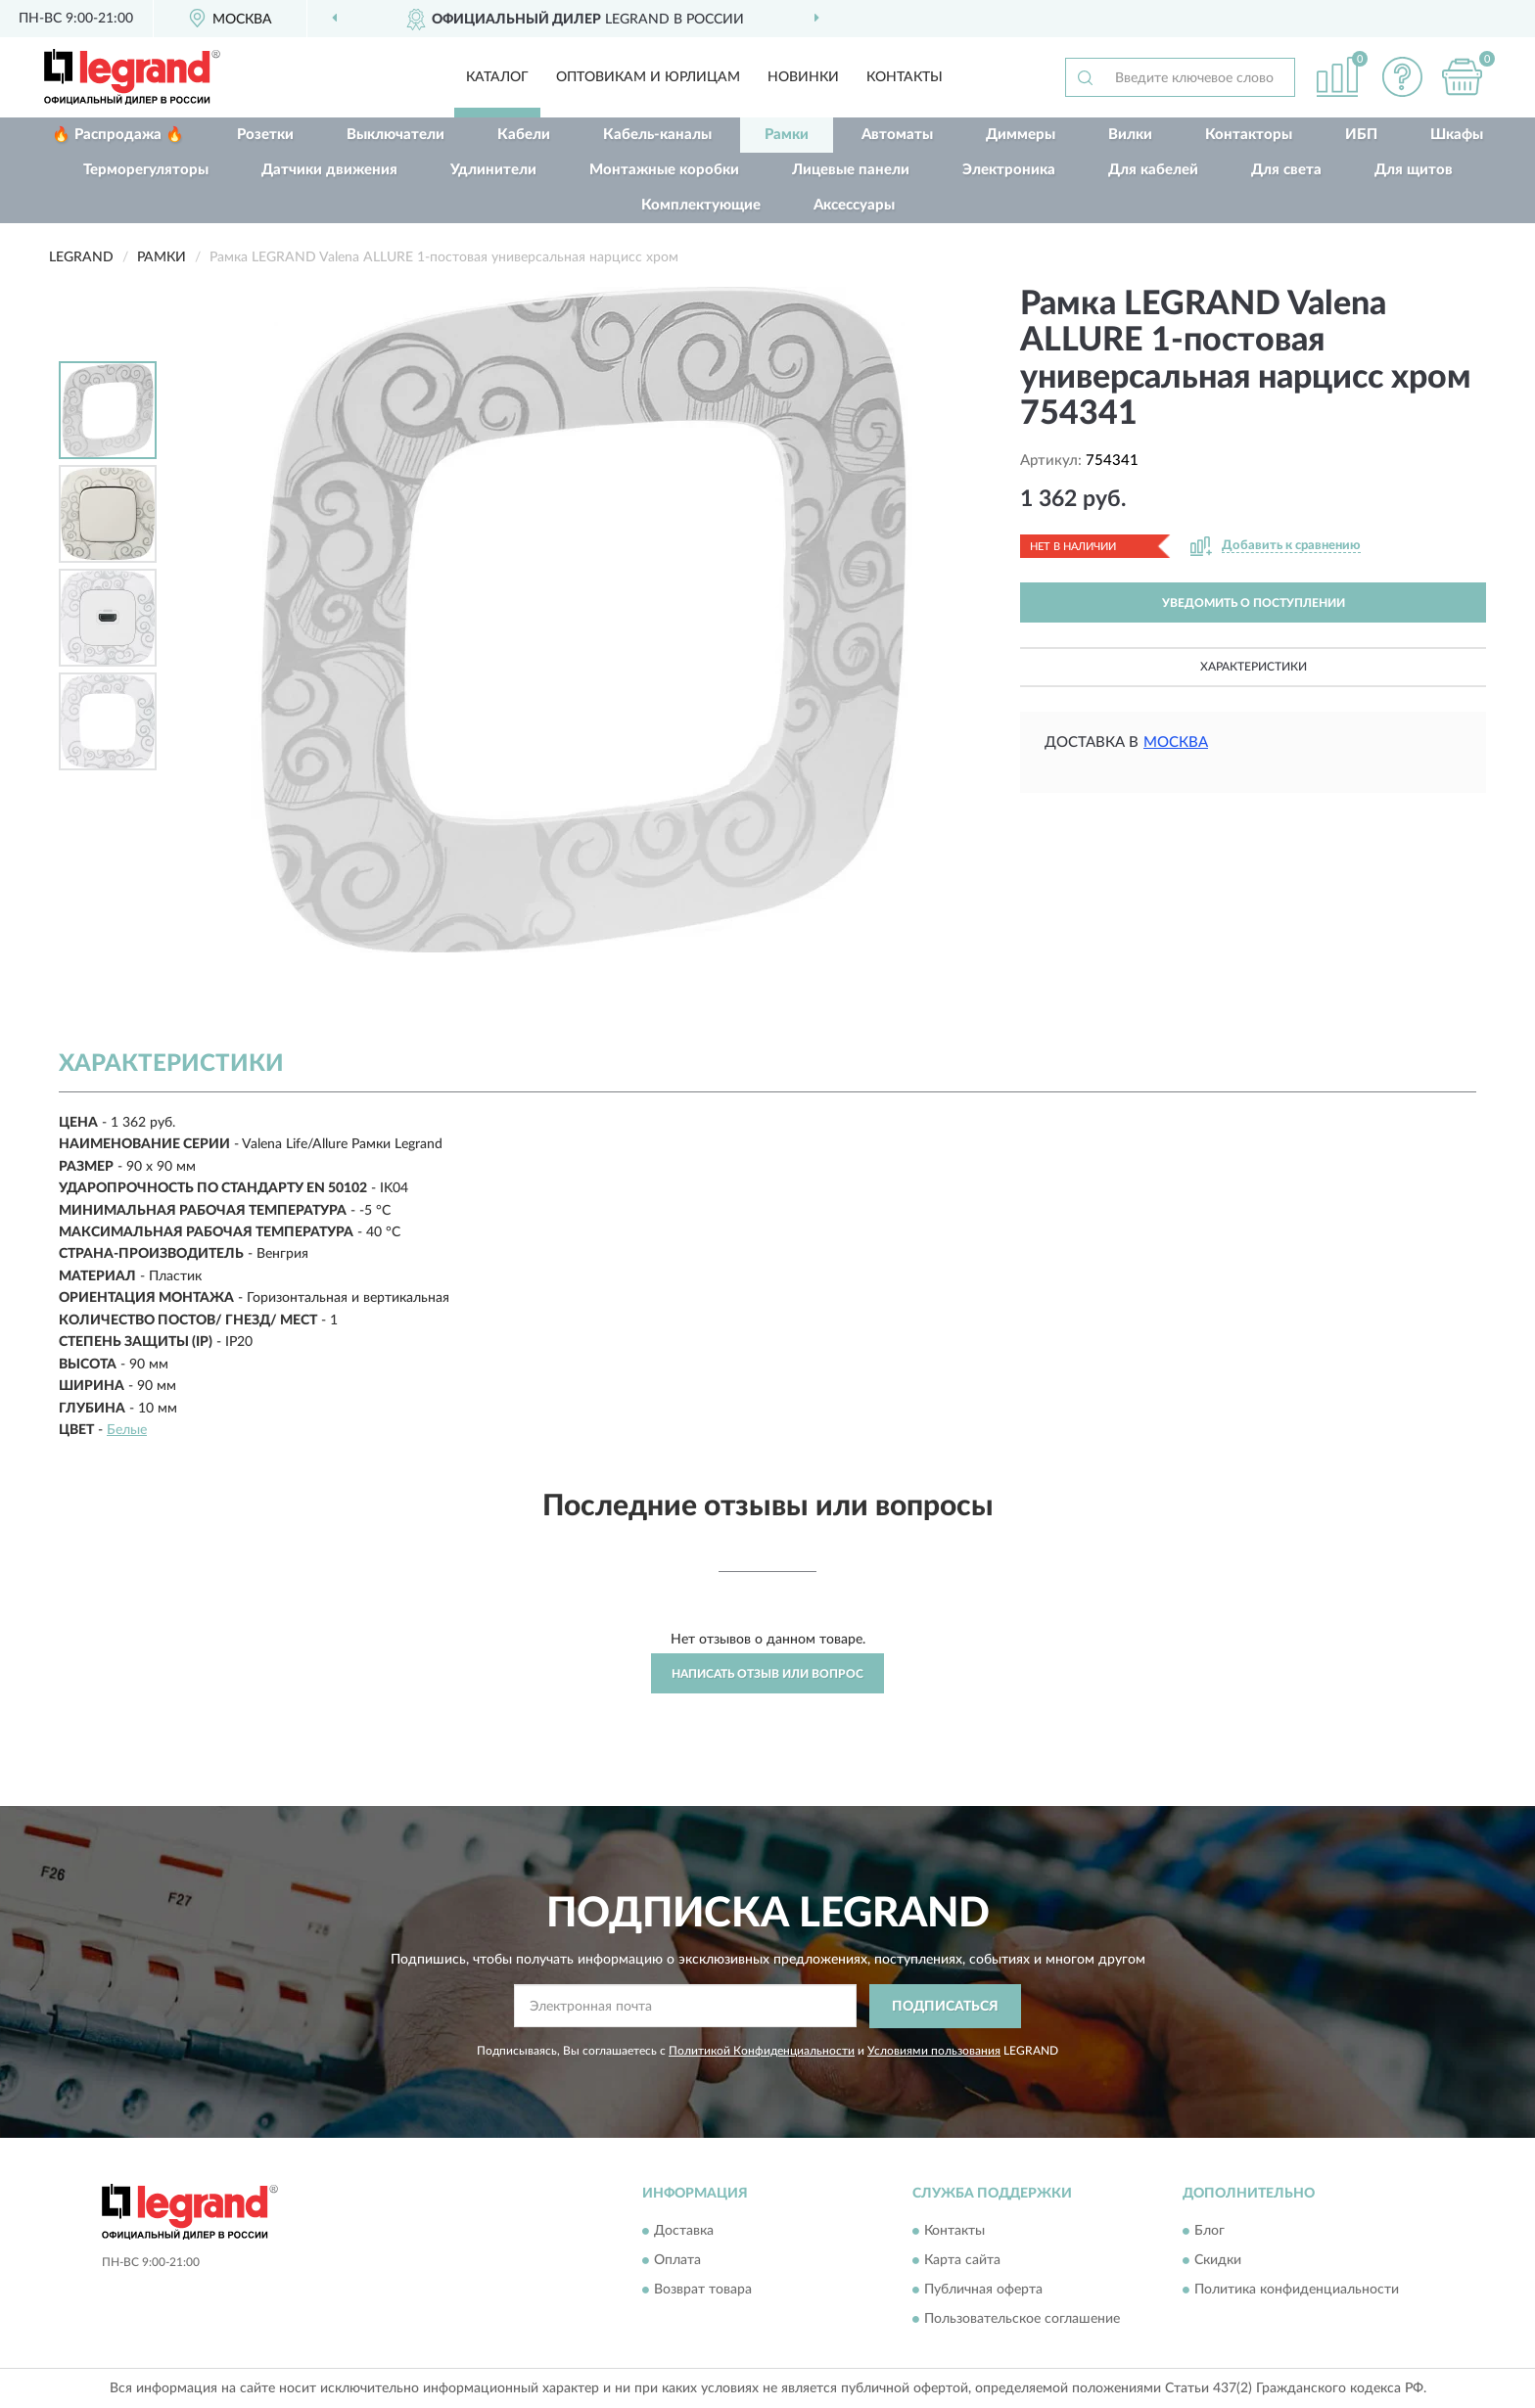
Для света (1286, 169)
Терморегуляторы (146, 169)
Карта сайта (962, 2261)
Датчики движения (329, 169)
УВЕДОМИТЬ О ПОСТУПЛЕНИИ (1253, 603)
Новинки (803, 77)
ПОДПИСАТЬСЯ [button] (945, 2007)
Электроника (1008, 169)
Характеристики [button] (1253, 666)
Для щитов (1413, 169)
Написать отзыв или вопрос (767, 1674)
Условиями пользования (933, 2051)
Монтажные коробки (664, 169)
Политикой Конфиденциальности (762, 2051)
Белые (127, 1430)
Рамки (787, 134)
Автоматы (897, 134)
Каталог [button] (497, 77)
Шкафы (1456, 134)
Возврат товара (703, 2290)
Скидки (1217, 2261)
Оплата (677, 2261)
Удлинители (493, 169)
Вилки (1130, 134)
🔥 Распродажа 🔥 (118, 134)
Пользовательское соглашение (1022, 2320)
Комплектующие (701, 205)
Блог (1209, 2232)
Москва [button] (1175, 742)
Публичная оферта (983, 2290)
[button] (1402, 77)
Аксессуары (854, 205)
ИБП (1361, 134)
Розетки (265, 134)
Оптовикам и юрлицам (648, 77)
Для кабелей (1153, 169)
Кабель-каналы (657, 134)
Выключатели (395, 134)
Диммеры (1020, 134)
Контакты (904, 77)
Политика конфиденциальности (1296, 2290)
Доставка (684, 2232)
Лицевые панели (850, 169)
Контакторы (1248, 134)
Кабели (523, 134)
